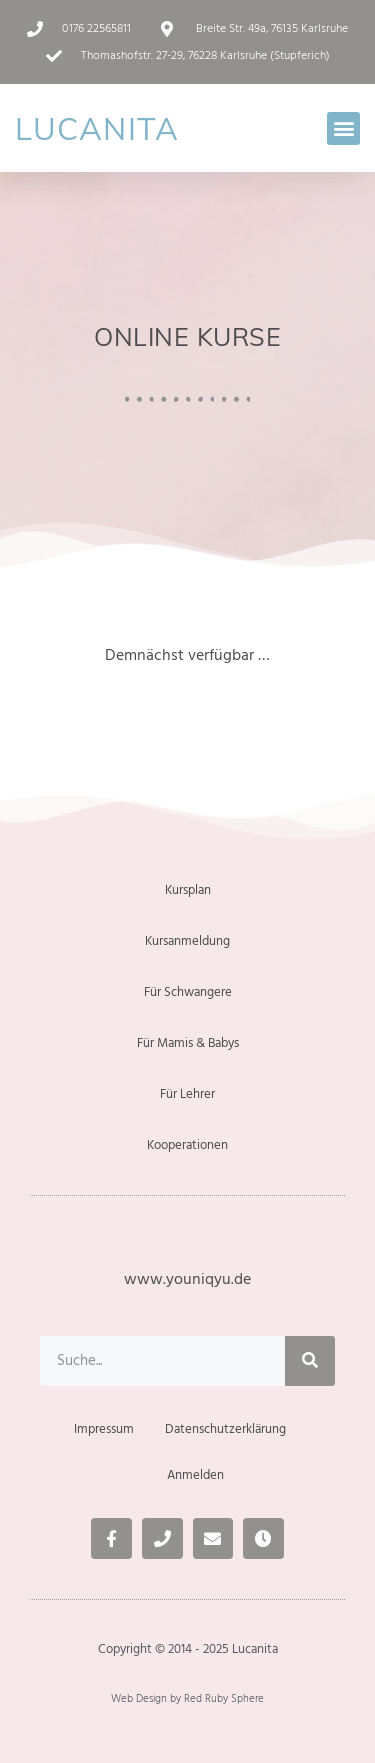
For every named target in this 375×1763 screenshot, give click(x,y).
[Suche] (310, 1361)
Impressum (104, 1429)
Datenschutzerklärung (225, 1429)
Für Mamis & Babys (188, 1043)
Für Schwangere (188, 992)
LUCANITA (97, 128)
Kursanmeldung (187, 941)
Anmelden (195, 1475)
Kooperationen (187, 1145)
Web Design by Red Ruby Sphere (187, 1698)
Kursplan (188, 890)
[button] (343, 128)
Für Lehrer (187, 1094)
